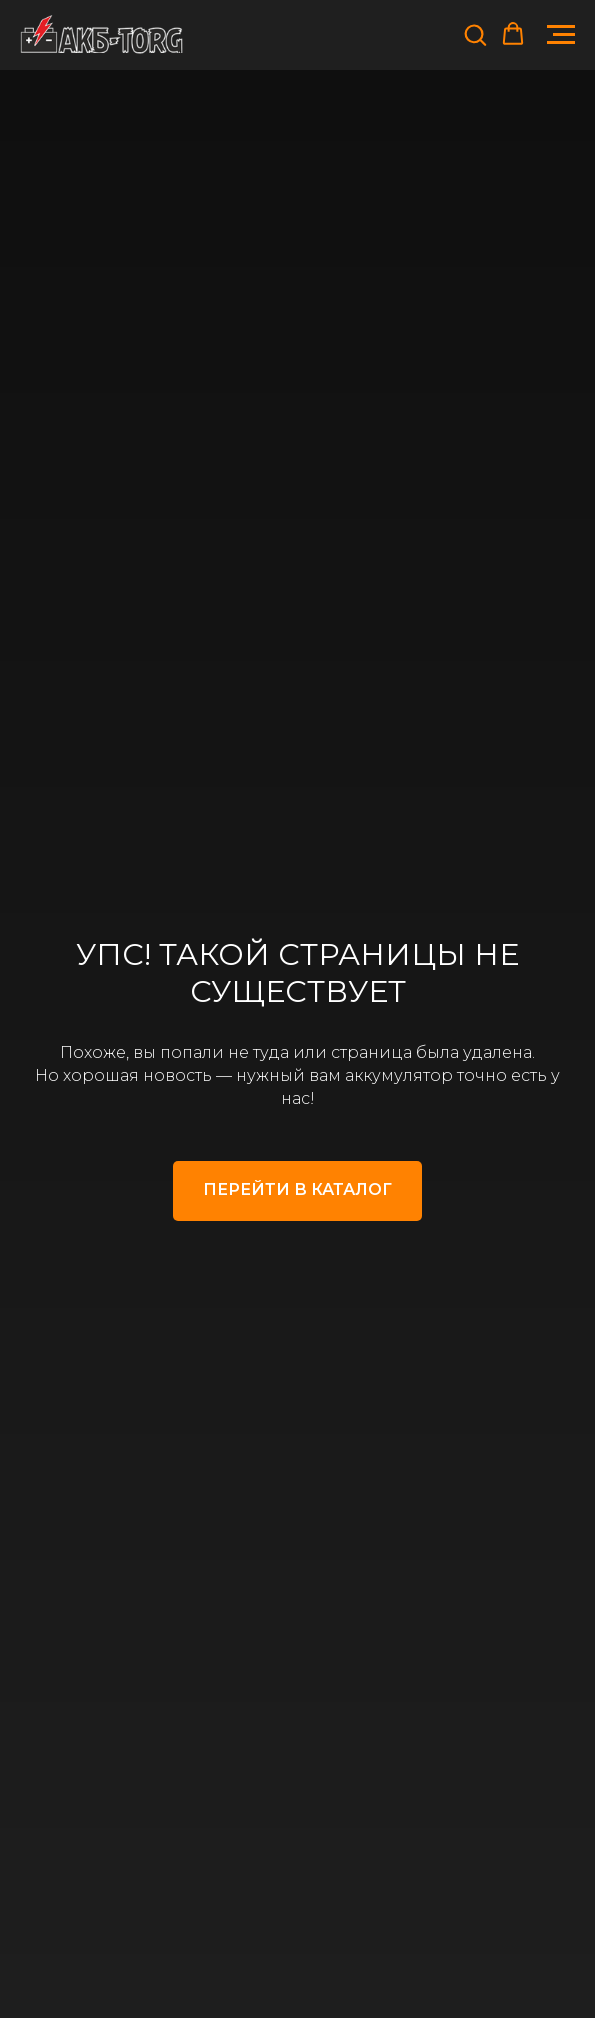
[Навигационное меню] (561, 35)
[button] (475, 34)
